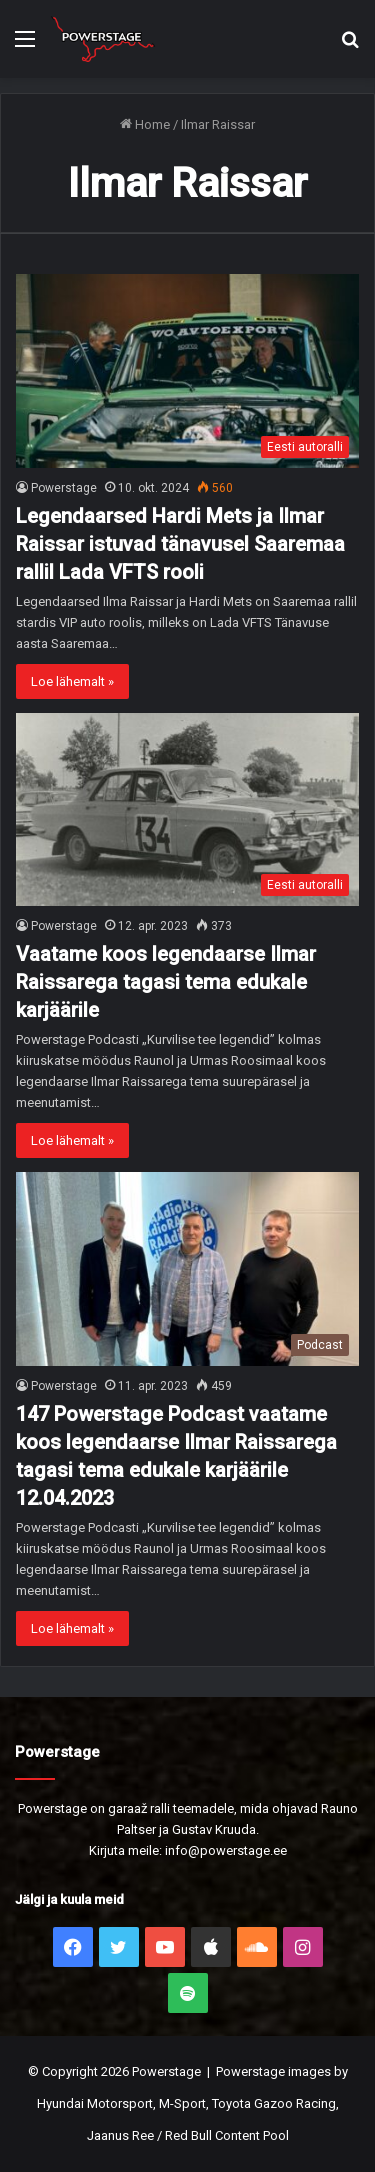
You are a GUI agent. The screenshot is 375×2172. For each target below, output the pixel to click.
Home (145, 124)
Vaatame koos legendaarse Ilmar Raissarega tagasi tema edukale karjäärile (166, 982)
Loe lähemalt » (72, 681)
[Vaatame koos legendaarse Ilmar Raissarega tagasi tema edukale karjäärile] (187, 809)
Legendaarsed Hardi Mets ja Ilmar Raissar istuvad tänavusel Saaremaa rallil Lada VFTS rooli (180, 544)
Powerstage (64, 488)
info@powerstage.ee (226, 1850)
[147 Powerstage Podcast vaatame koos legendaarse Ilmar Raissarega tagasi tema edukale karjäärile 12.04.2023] (187, 1268)
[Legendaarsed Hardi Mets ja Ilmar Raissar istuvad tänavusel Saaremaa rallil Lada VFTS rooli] (187, 370)
